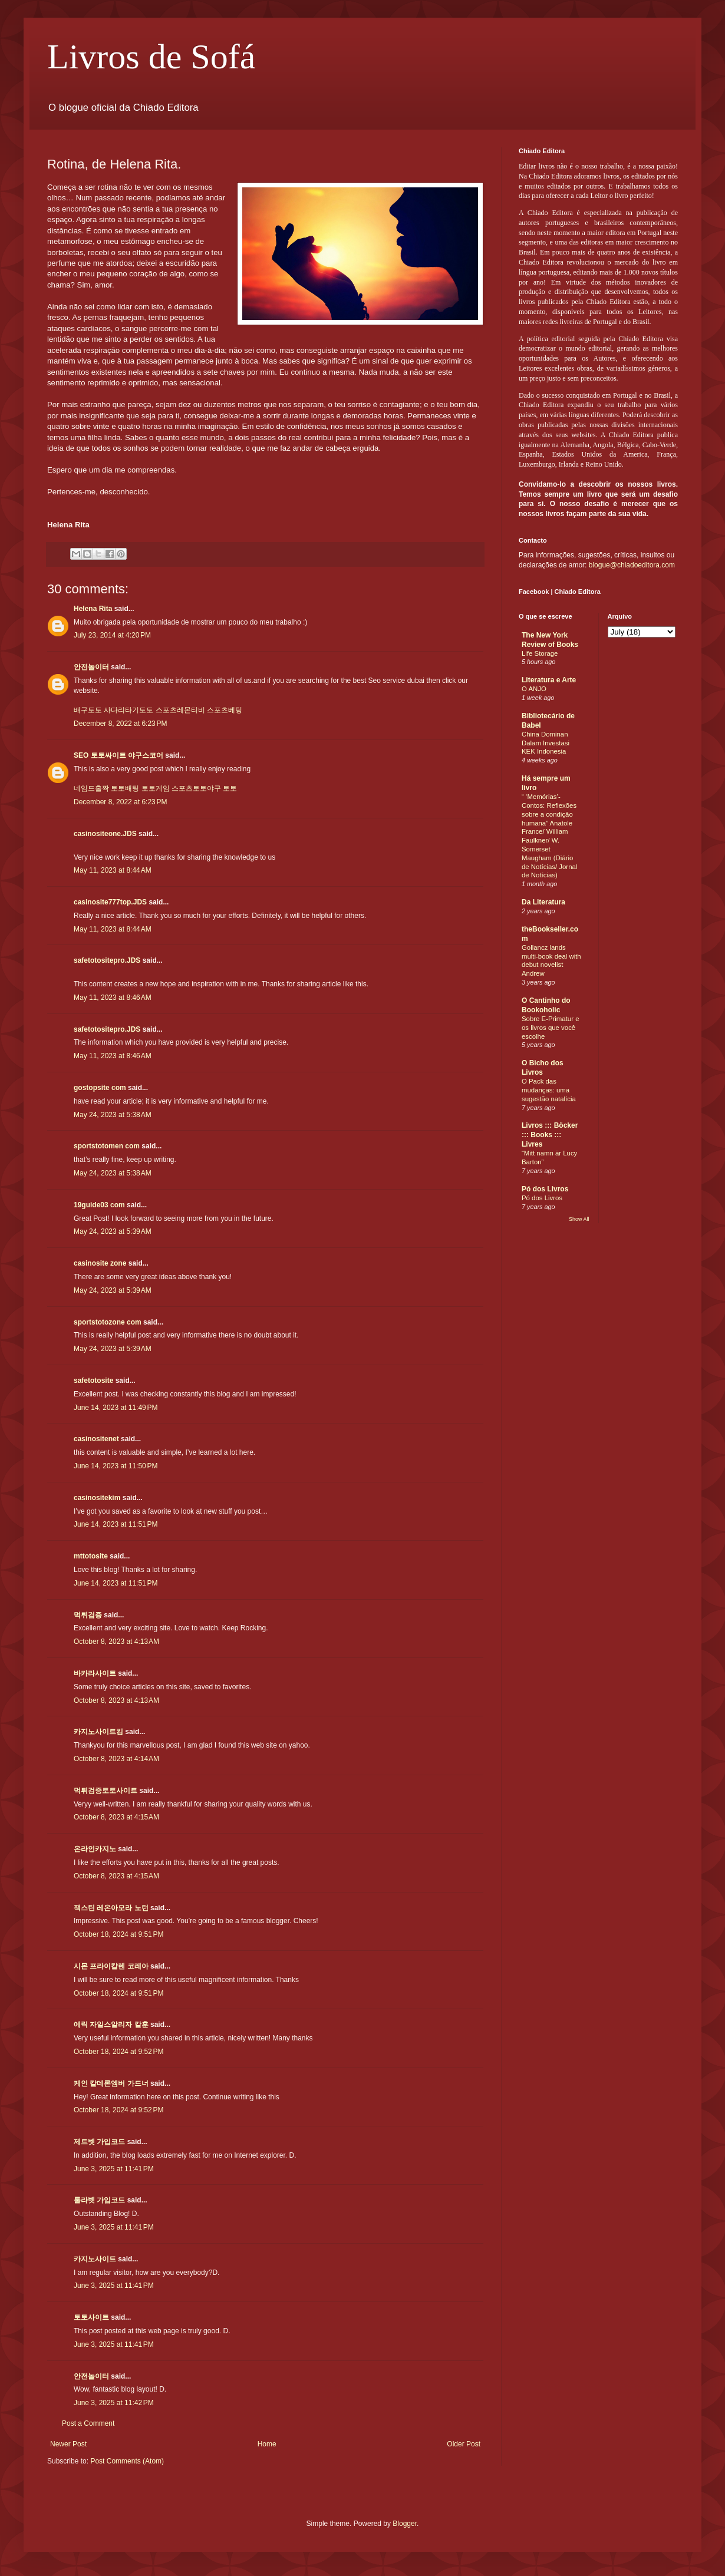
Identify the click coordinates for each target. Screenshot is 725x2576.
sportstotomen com (107, 1146)
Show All (579, 1219)
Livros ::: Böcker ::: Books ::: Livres (550, 1134)
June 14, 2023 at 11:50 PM (115, 1466)
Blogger (405, 2523)
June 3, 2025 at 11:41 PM (114, 2169)
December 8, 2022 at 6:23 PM (120, 723)
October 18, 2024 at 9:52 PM (118, 2051)
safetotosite (93, 1380)
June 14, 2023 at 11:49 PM (115, 1407)
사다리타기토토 (128, 710)
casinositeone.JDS (105, 834)
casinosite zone (100, 1263)
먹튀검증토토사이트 (105, 1790)
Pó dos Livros (545, 1189)
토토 (230, 788)
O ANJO (534, 688)
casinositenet (96, 1439)
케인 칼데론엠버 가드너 (111, 2083)
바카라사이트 (95, 1673)
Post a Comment (88, 2423)
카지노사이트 (95, 2259)
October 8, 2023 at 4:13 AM (116, 1641)
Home (267, 2444)
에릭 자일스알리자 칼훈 (111, 2024)
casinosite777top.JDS (110, 902)
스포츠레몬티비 (180, 710)
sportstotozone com (107, 1322)
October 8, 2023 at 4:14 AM (116, 1759)
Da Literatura (543, 902)
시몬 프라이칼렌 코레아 (111, 1966)
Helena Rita (93, 609)
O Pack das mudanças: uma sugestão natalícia (549, 1090)
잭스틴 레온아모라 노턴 (111, 1908)
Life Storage (540, 653)
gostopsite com (100, 1088)
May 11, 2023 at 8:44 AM (112, 870)
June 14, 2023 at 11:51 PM (115, 1524)
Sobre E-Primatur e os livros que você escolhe (550, 1027)
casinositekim (97, 1498)
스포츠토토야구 (196, 788)
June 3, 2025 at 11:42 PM (114, 2403)
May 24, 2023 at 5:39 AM (112, 1231)
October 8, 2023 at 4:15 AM (116, 1817)
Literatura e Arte (549, 680)
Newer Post (68, 2444)
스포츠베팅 (224, 710)
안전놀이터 (91, 667)
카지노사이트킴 (98, 1732)
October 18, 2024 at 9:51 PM (118, 1934)
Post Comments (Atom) (127, 2461)
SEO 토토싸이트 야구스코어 (118, 755)
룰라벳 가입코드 (99, 2200)
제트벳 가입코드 (99, 2142)
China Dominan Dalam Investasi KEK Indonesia (545, 743)
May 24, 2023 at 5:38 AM (112, 1115)
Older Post (463, 2444)
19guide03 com (99, 1205)
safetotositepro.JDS (107, 960)
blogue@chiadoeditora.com (632, 565)
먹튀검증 (88, 1615)
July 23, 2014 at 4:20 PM (112, 635)
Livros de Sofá (151, 56)
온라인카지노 (95, 1849)
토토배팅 (125, 788)
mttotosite (91, 1556)
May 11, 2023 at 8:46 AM (112, 997)
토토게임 (155, 788)
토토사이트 (91, 2317)
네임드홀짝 (91, 788)
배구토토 (88, 710)
